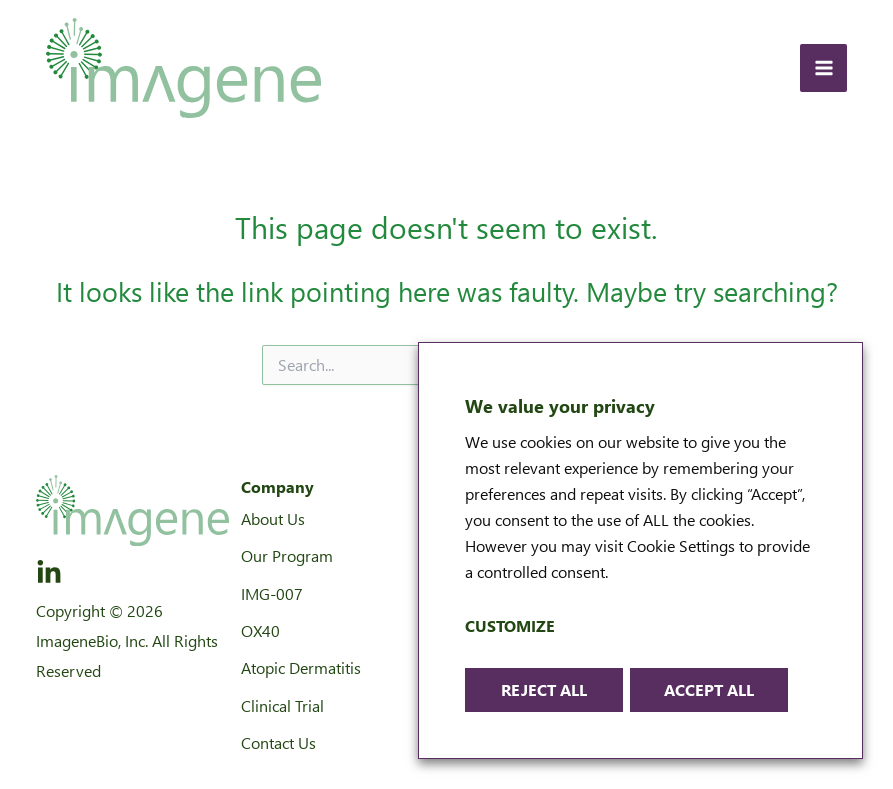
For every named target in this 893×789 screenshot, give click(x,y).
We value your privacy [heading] (560, 405)
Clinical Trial (282, 705)
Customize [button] (510, 625)
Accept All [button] (709, 689)
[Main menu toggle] (823, 67)
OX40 (260, 630)
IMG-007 (272, 593)
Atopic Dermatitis (301, 667)
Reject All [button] (544, 689)
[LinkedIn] (49, 573)
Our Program (287, 555)
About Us (273, 518)
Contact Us (278, 742)
